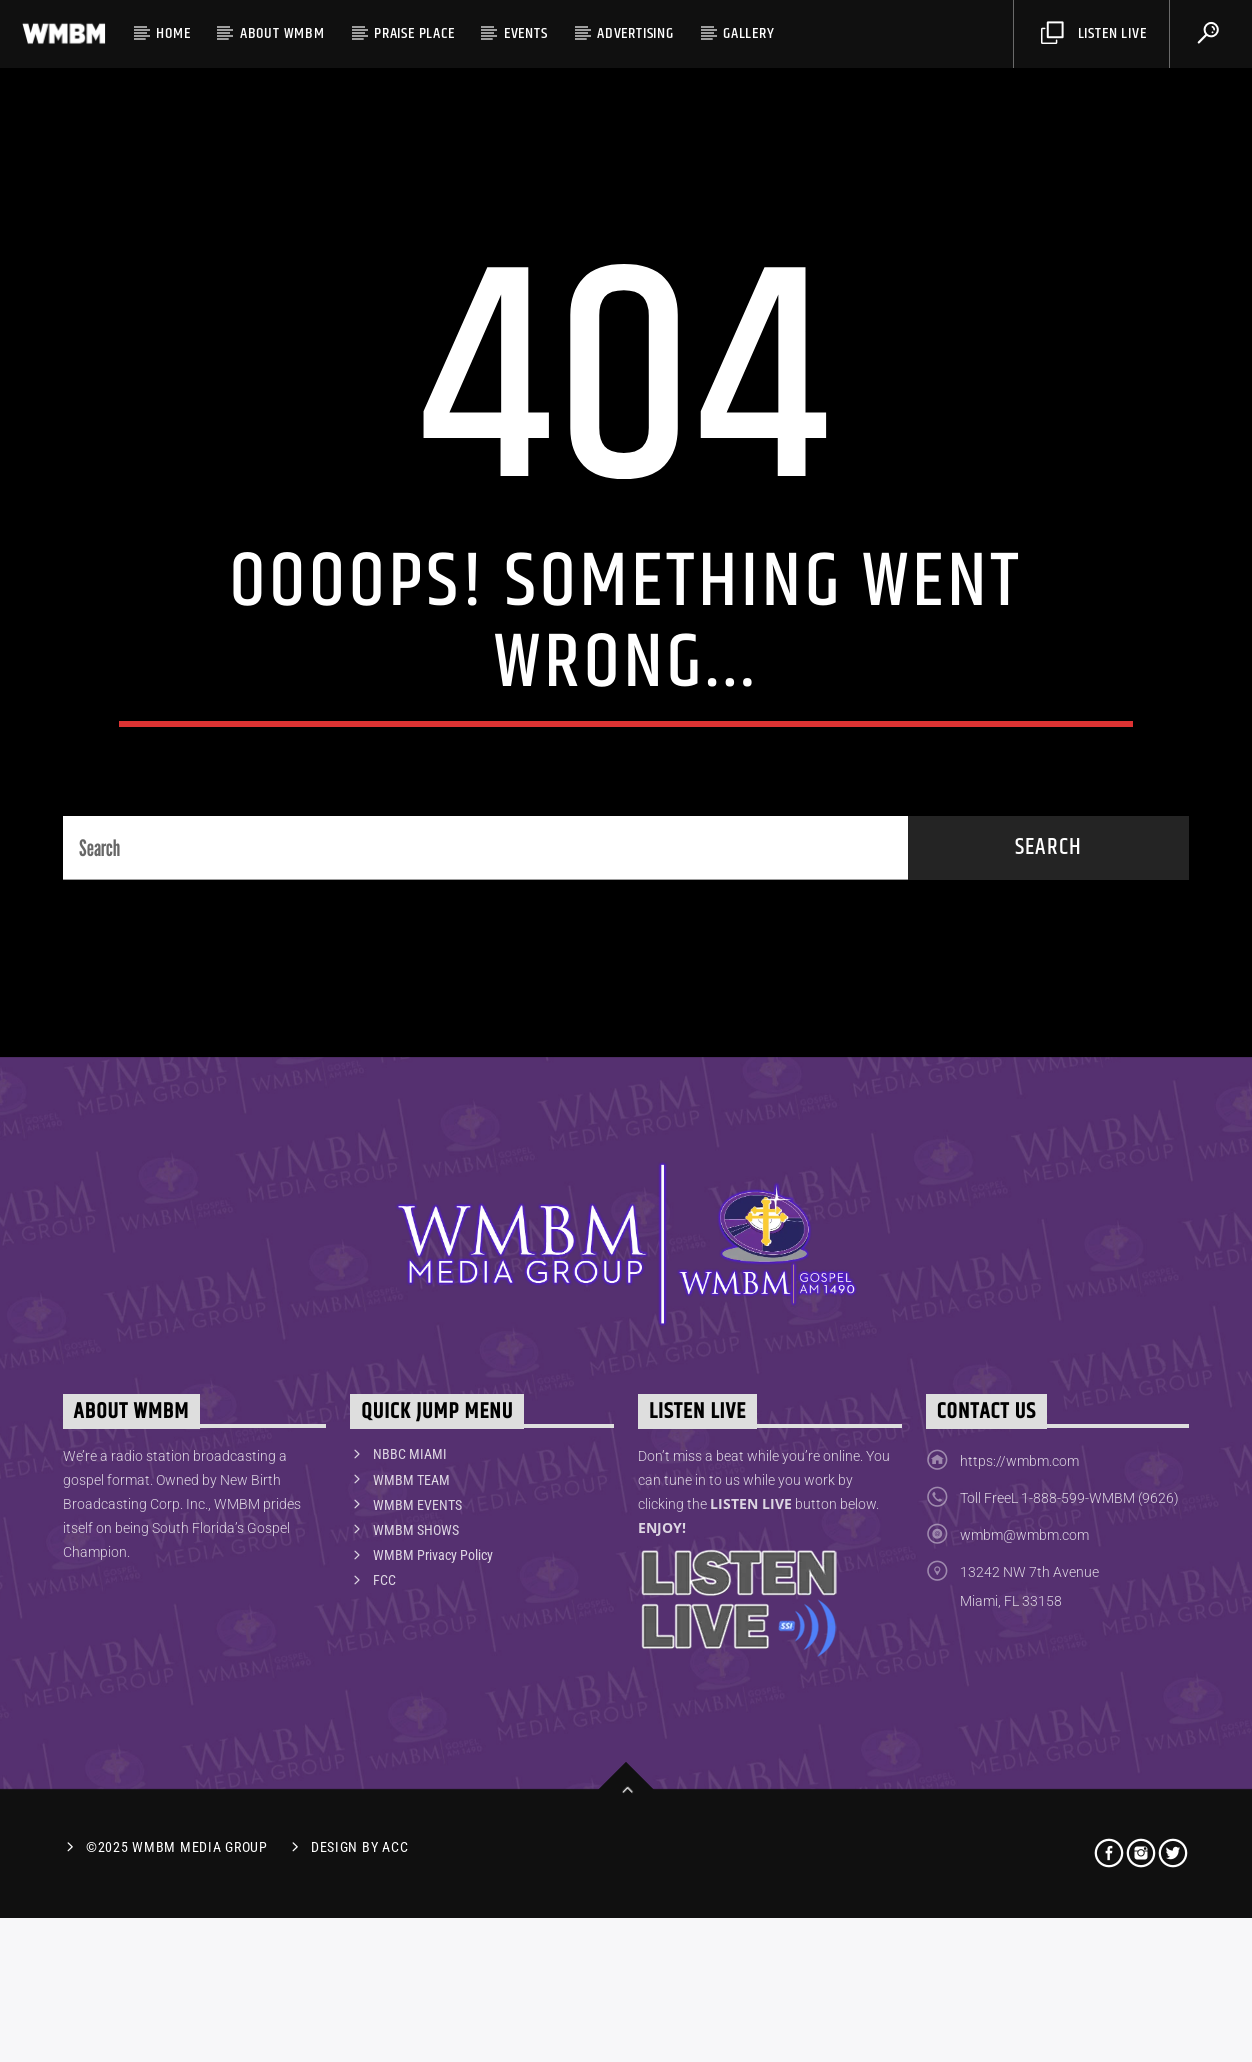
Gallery (749, 33)
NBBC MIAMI (410, 1599)
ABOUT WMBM (282, 33)
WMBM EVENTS (417, 1649)
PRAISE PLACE (414, 33)
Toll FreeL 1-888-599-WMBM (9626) (1069, 1643)
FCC (384, 1725)
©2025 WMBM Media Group (177, 1991)
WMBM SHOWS (416, 1674)
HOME (173, 33)
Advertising (635, 33)
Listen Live (1093, 33)
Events (526, 33)
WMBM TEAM (411, 1624)
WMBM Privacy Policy (433, 1699)
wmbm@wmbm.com (1024, 1680)
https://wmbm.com (1019, 1606)
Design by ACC (359, 1991)
